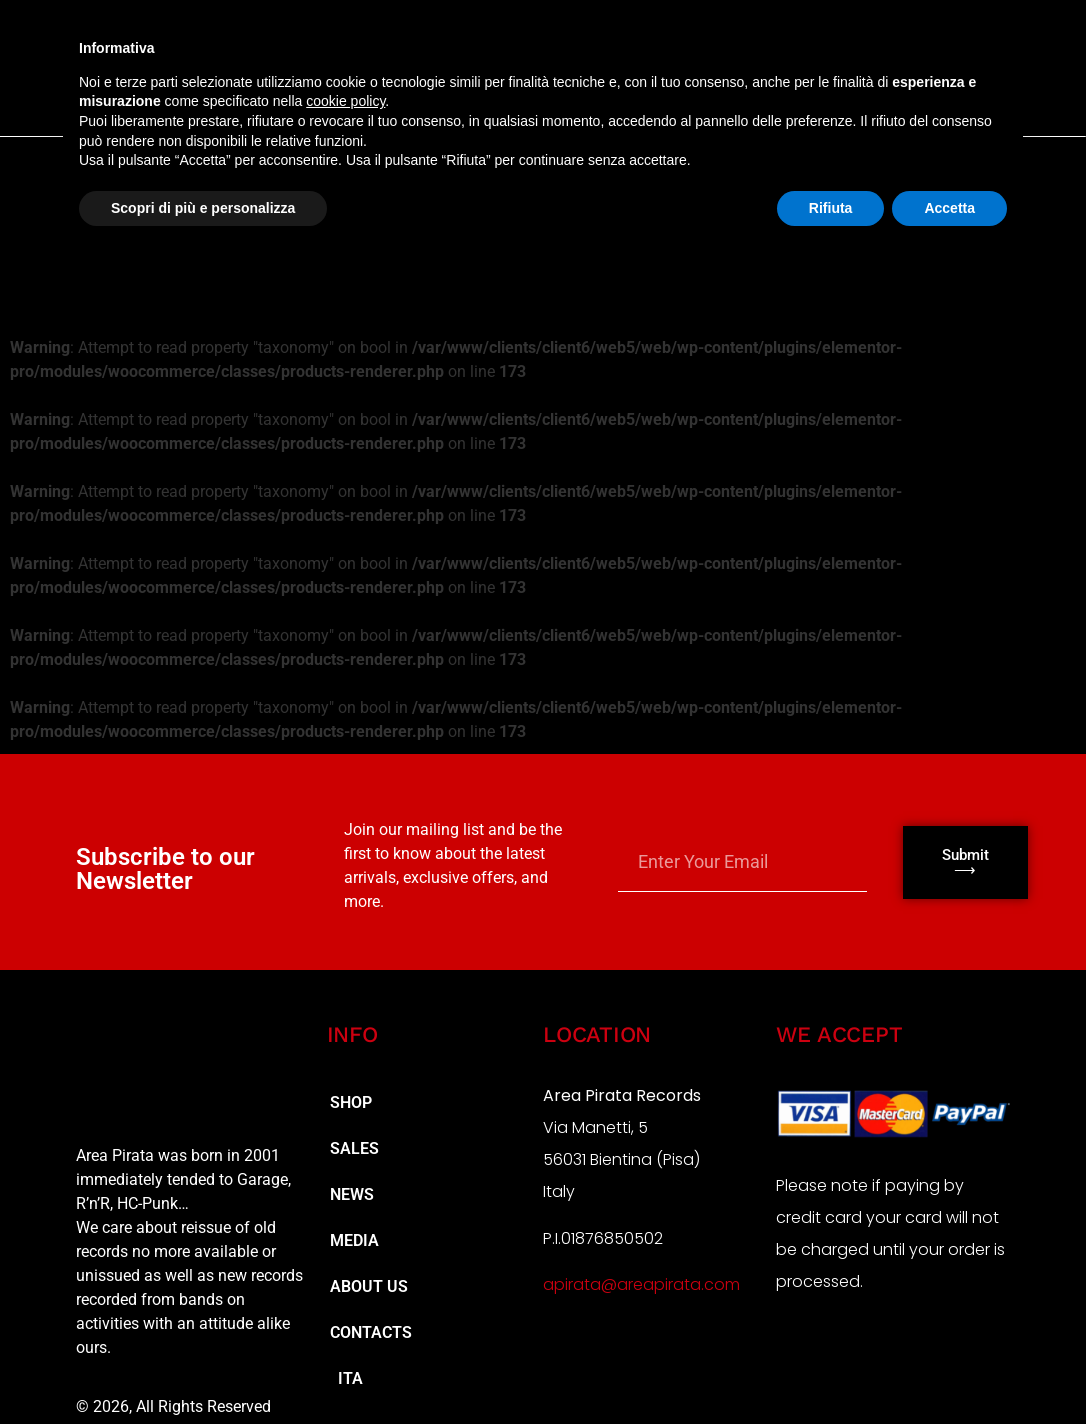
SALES (354, 1148)
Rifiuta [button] (831, 208)
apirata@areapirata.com (641, 1284)
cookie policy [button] (345, 101)
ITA (346, 1378)
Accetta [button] (949, 208)
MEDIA (354, 1240)
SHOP (351, 1102)
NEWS (352, 1194)
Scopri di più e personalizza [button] (203, 208)
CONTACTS (371, 1332)
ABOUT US (369, 1286)
